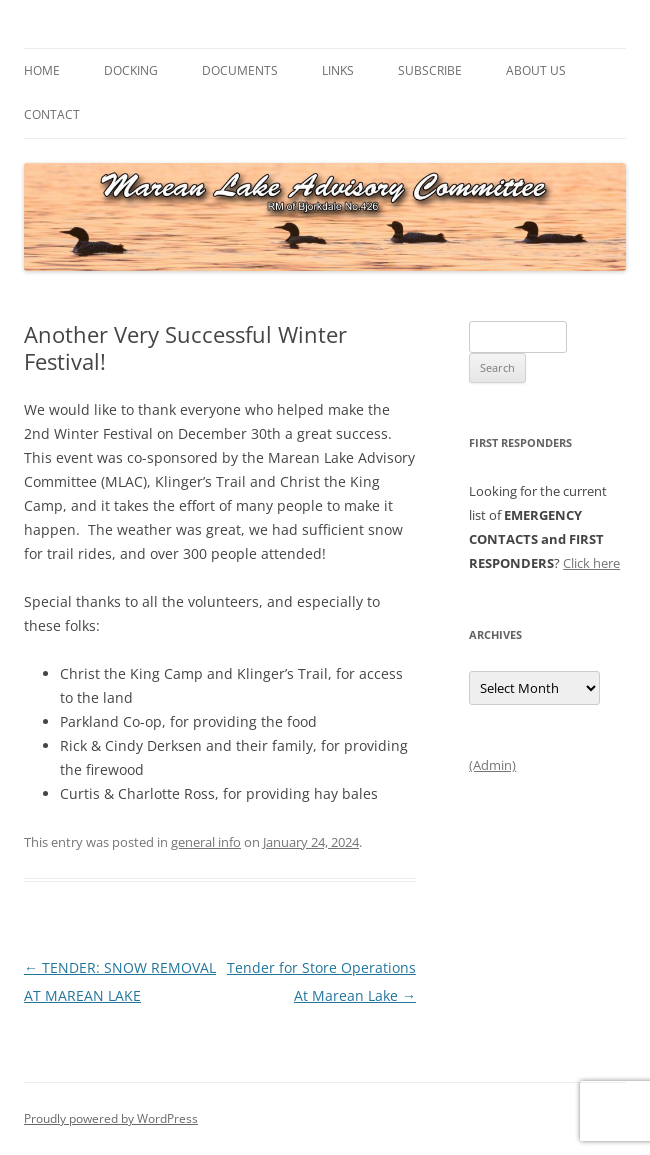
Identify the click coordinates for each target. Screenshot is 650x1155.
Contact (52, 114)
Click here (591, 563)
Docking (131, 70)
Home (42, 70)
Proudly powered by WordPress (111, 1118)
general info (206, 842)
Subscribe (430, 70)
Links (338, 70)
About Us (536, 70)
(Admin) (492, 765)
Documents (240, 70)
